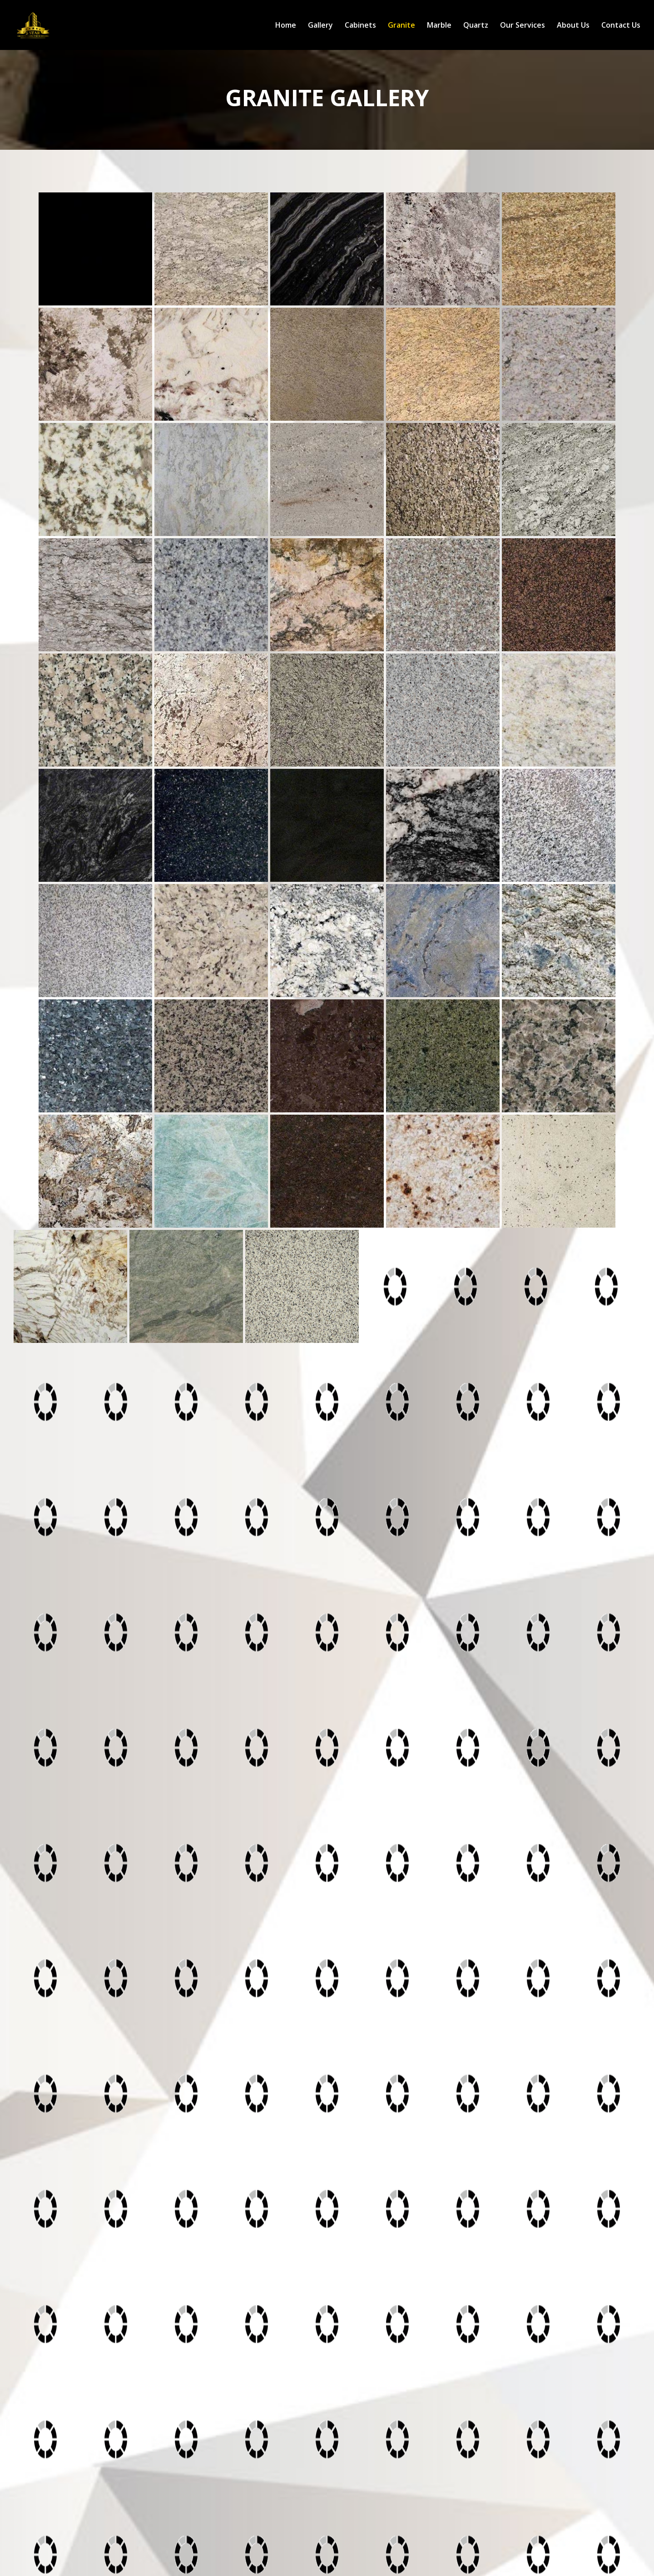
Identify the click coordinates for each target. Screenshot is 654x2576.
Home (285, 26)
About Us (573, 26)
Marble (439, 26)
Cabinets (360, 26)
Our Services (522, 26)
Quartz (475, 26)
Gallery (320, 26)
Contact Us (620, 26)
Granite (401, 26)
